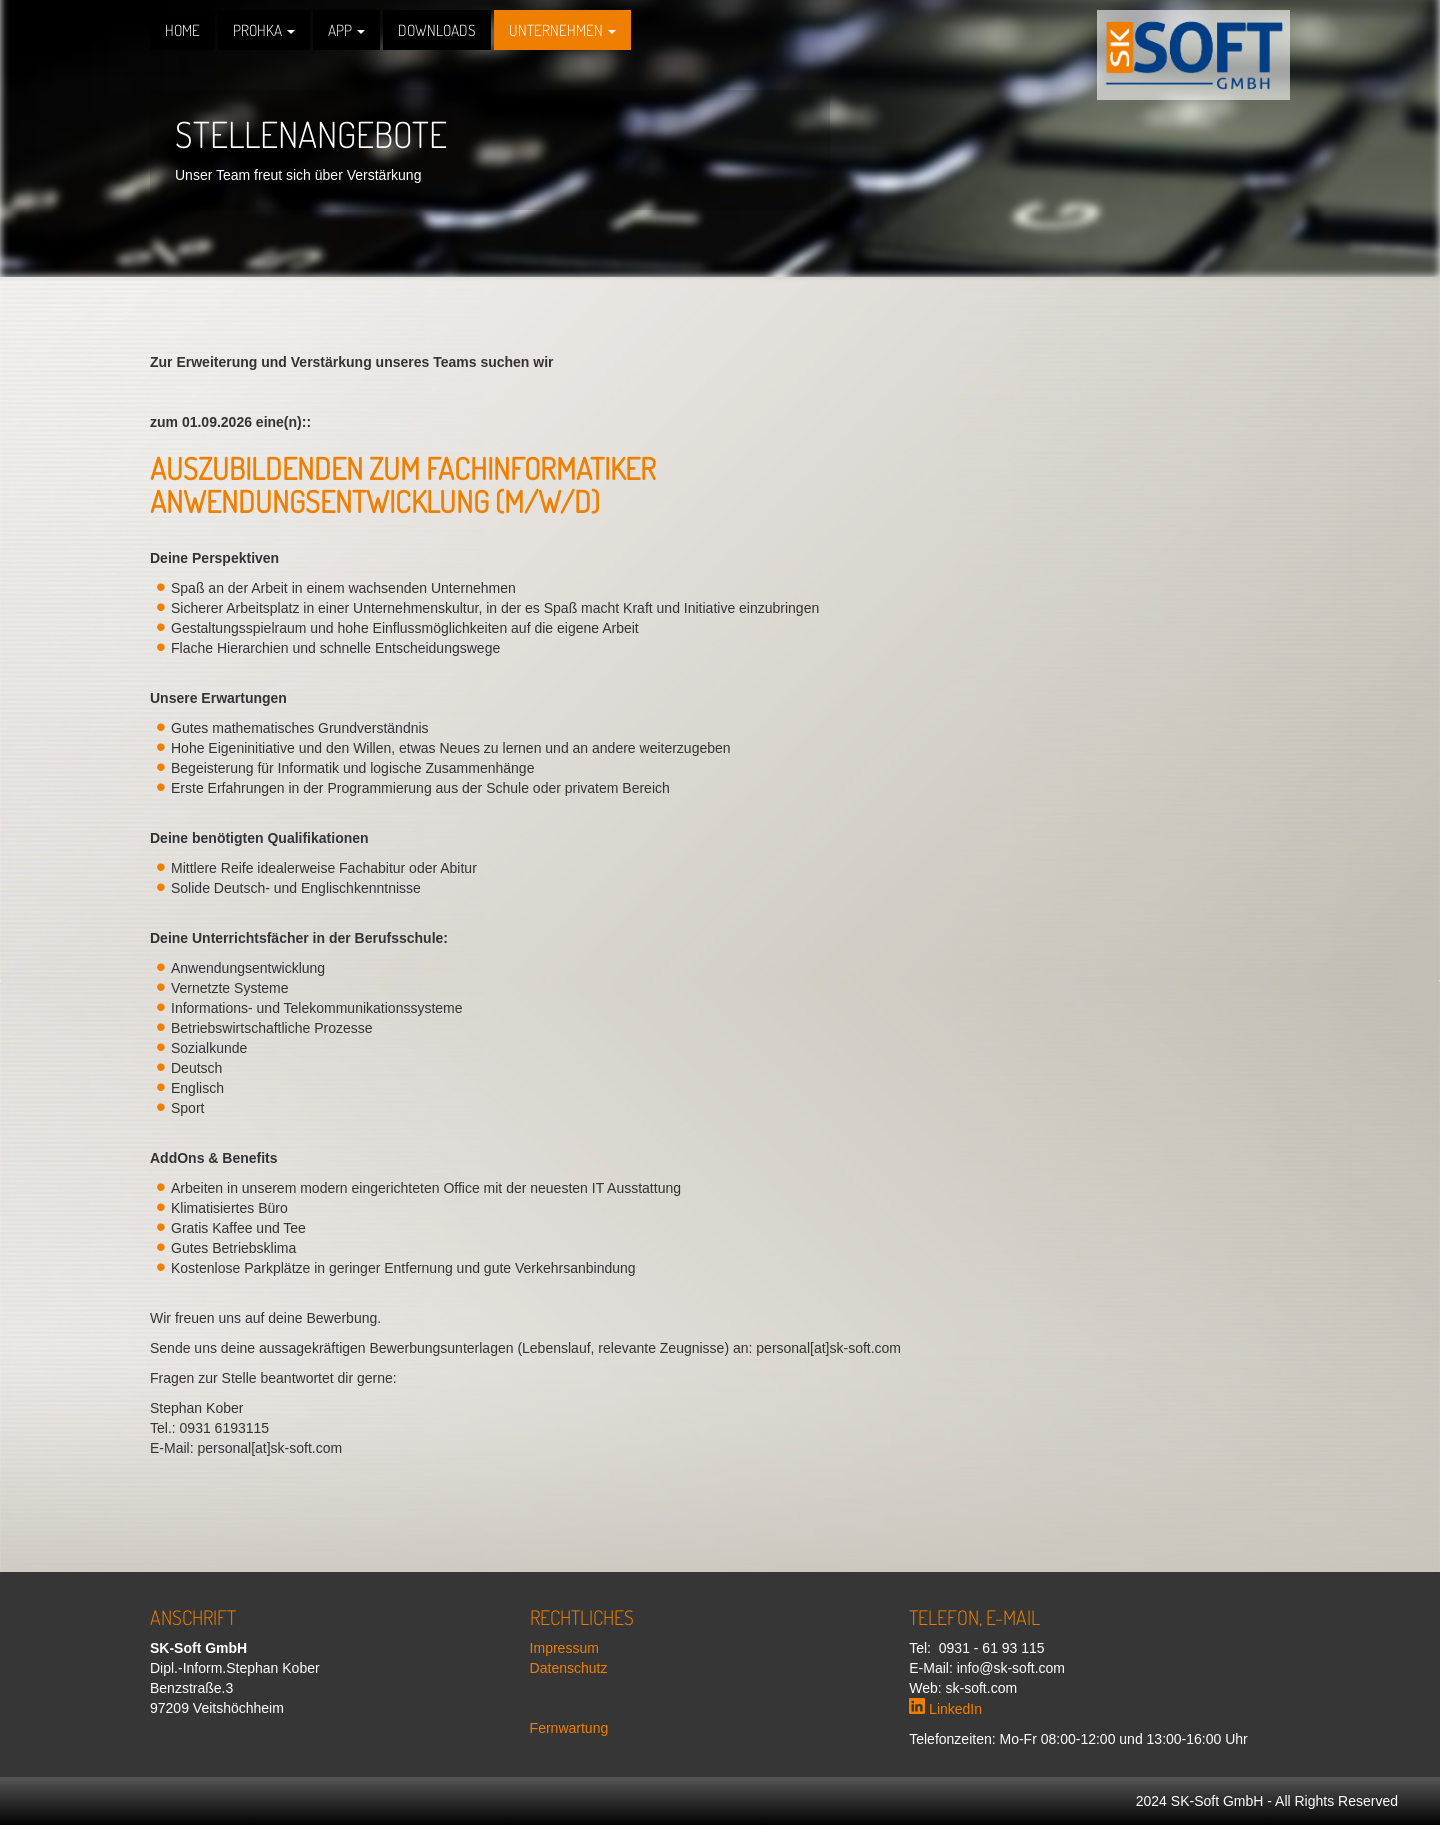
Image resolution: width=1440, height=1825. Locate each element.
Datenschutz (569, 1668)
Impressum (564, 1648)
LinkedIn (945, 1709)
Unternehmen (562, 30)
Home (182, 30)
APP (346, 30)
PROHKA (264, 30)
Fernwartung (569, 1728)
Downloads (437, 30)
